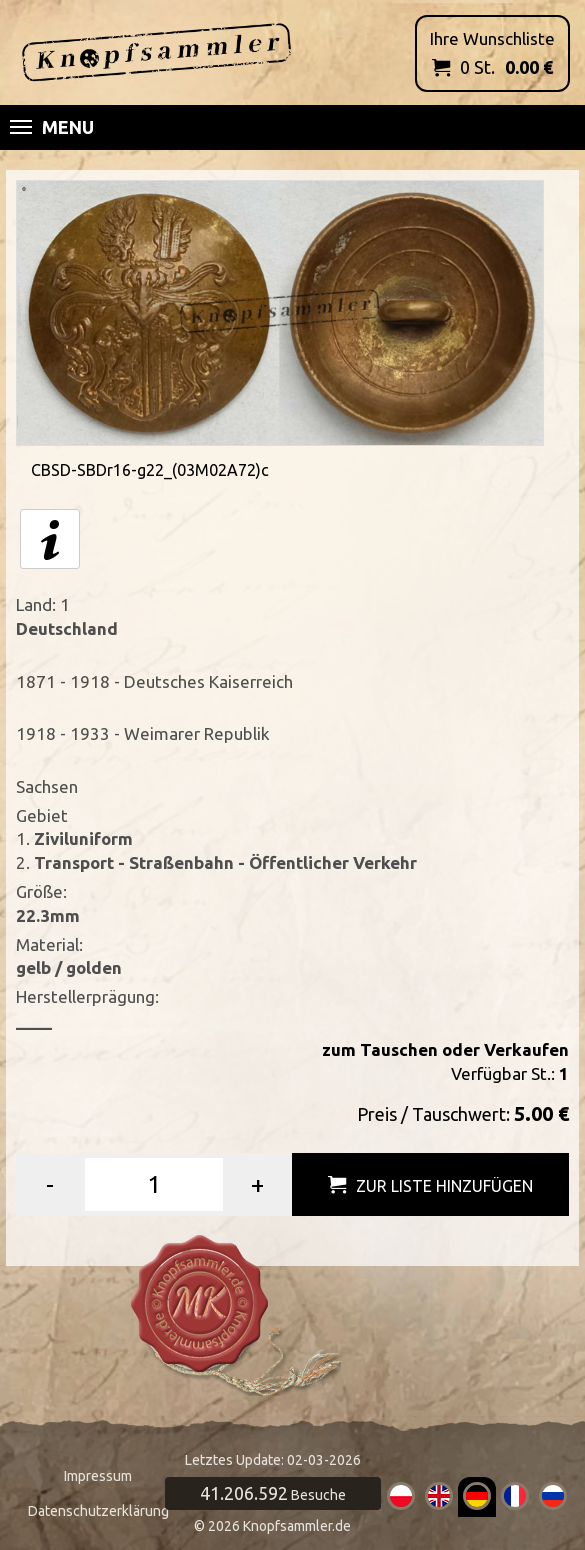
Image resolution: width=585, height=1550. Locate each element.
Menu (52, 127)
